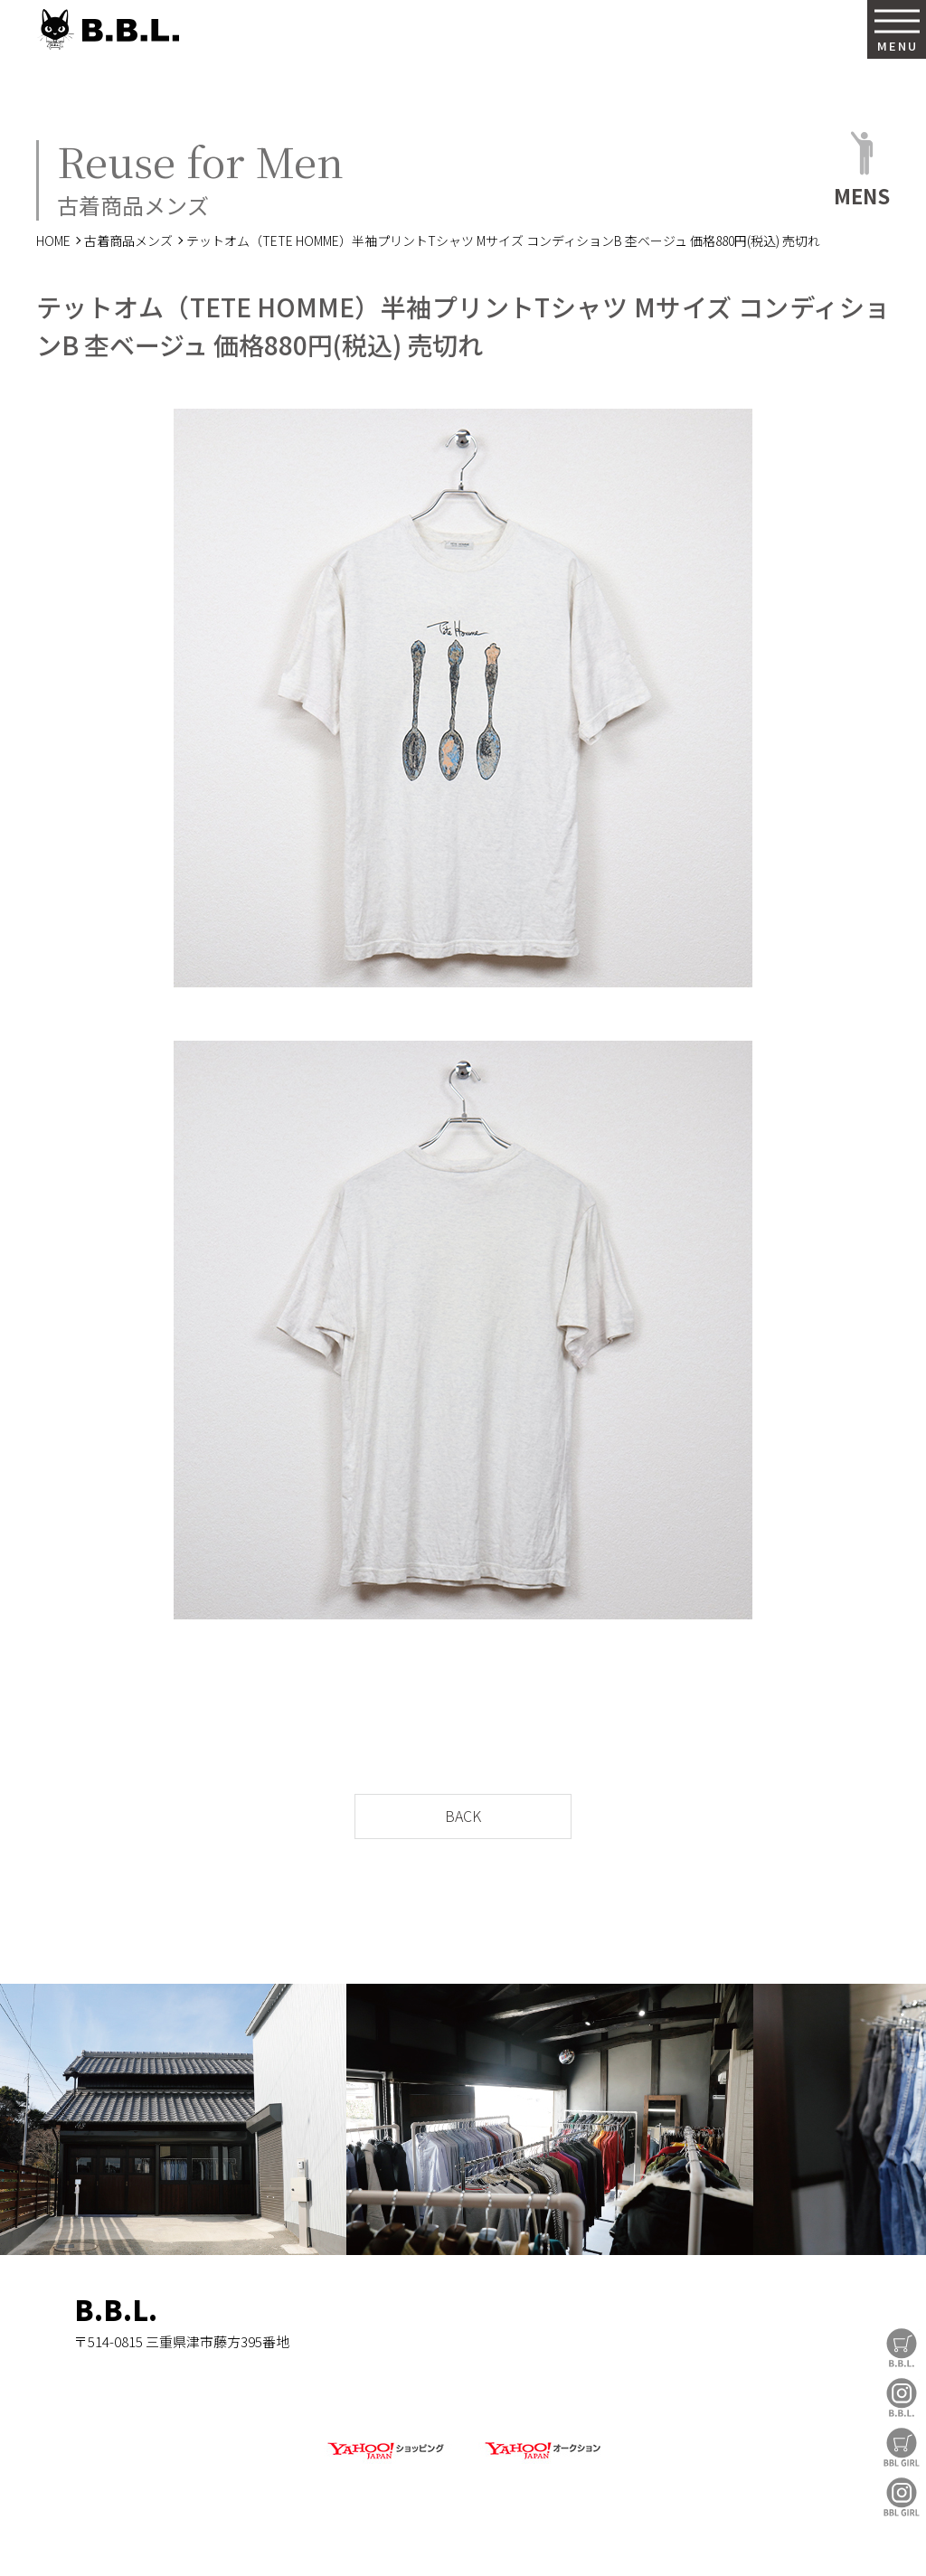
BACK (463, 1815)
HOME (53, 240)
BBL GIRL (901, 2497)
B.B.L (107, 29)
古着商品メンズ (128, 240)
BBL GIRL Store (901, 2447)
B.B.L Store (901, 2347)
